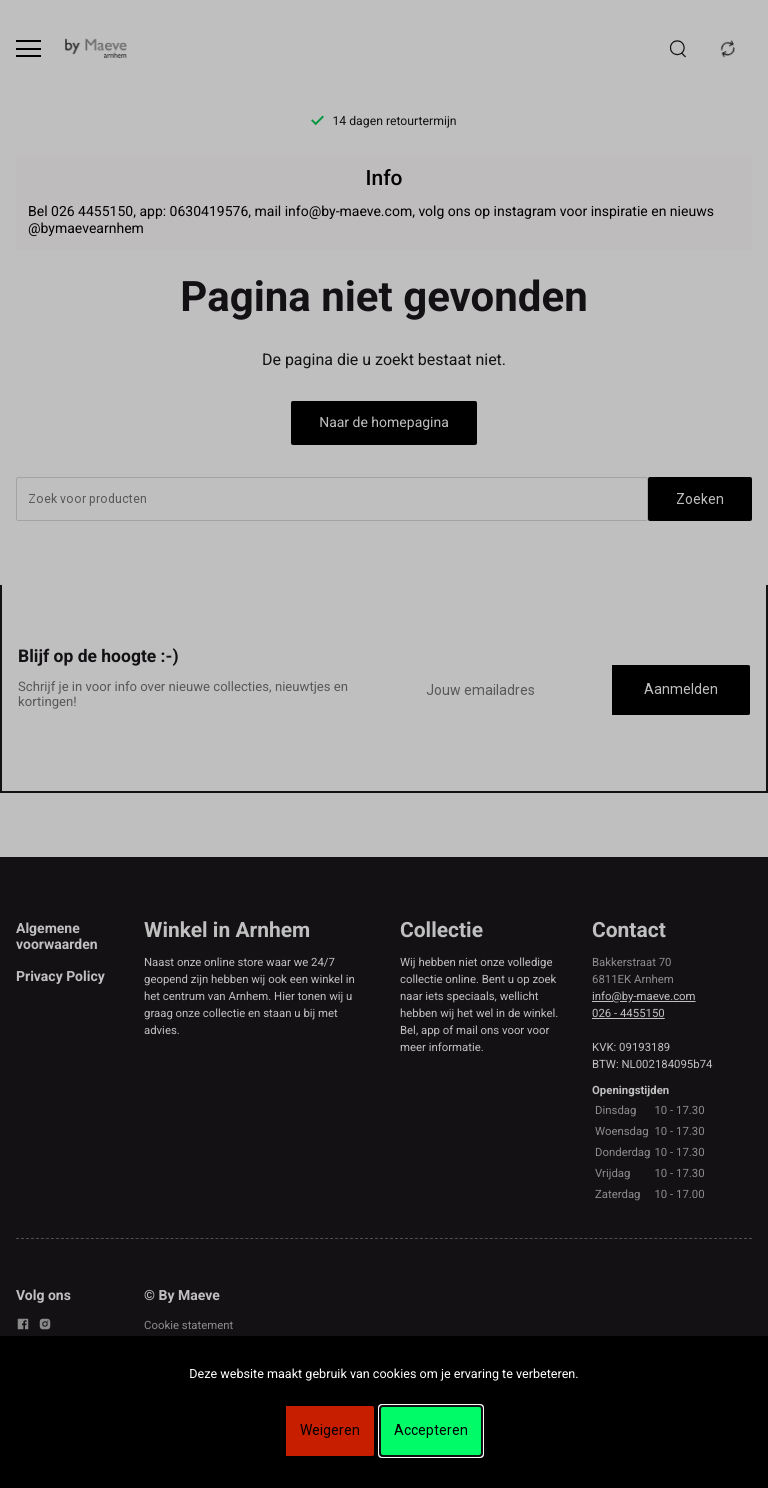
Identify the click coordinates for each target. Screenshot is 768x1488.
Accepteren (431, 1430)
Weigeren (330, 1430)
